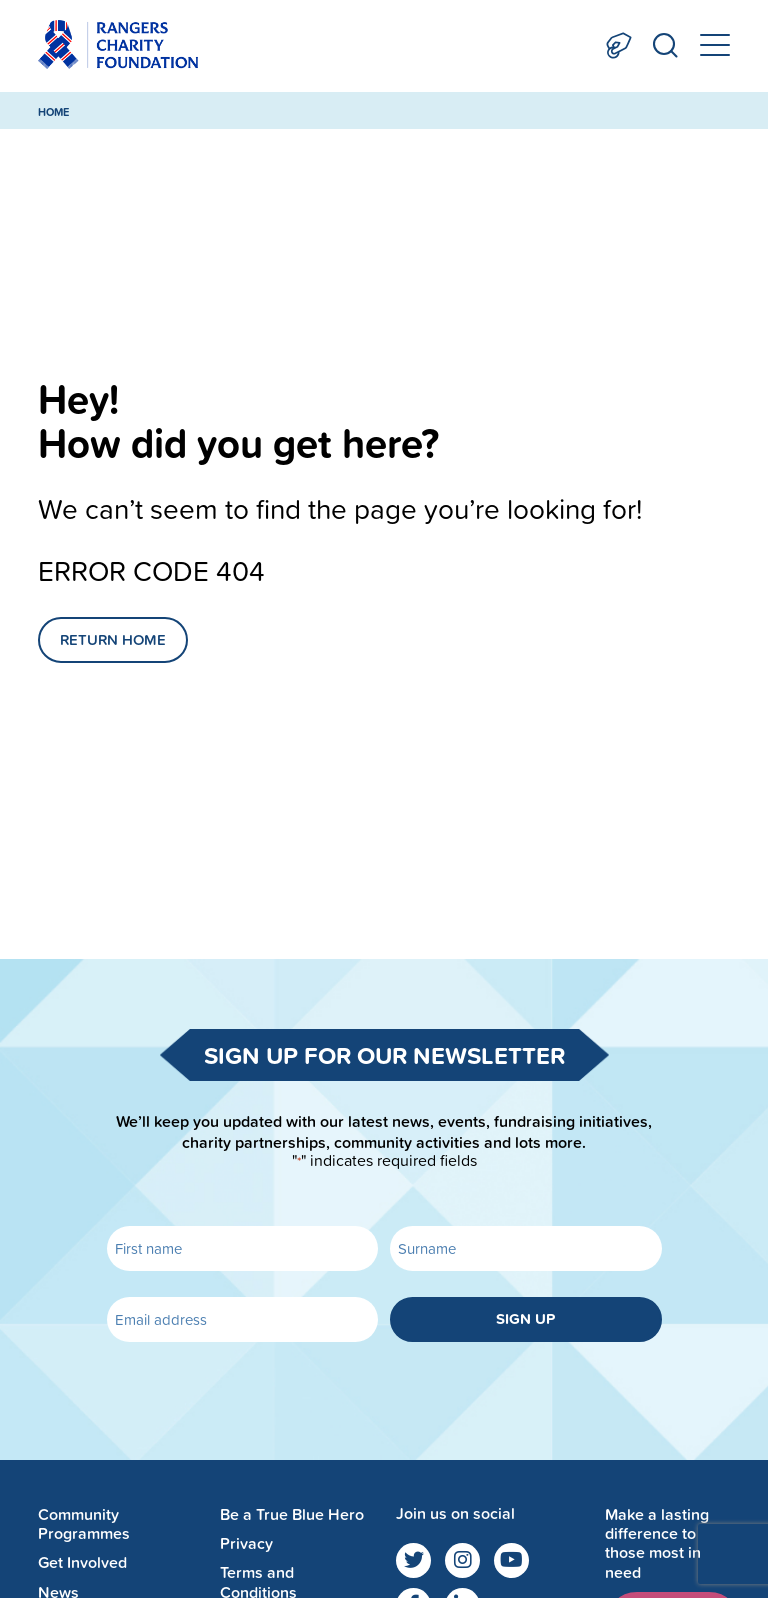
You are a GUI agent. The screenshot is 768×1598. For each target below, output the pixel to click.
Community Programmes (84, 1524)
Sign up (525, 1318)
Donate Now (619, 45)
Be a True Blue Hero (292, 1514)
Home (53, 112)
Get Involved (82, 1562)
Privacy (246, 1543)
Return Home (113, 639)
